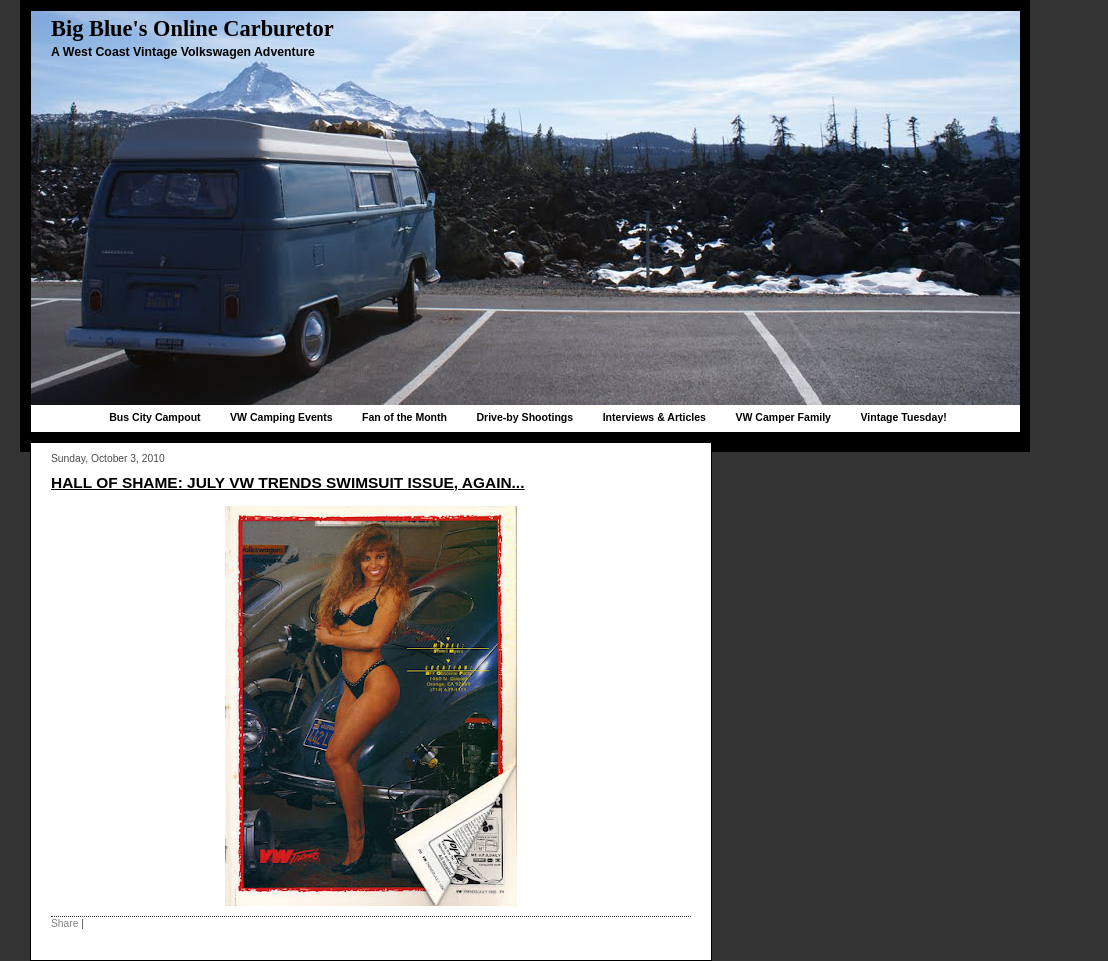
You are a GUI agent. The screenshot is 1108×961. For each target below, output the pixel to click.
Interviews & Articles (654, 417)
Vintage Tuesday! (903, 417)
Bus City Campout (154, 417)
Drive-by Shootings (524, 417)
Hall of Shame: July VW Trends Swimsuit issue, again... (287, 482)
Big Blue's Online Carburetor (192, 28)
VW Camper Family (783, 417)
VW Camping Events (281, 417)
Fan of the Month (404, 417)
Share (64, 923)
